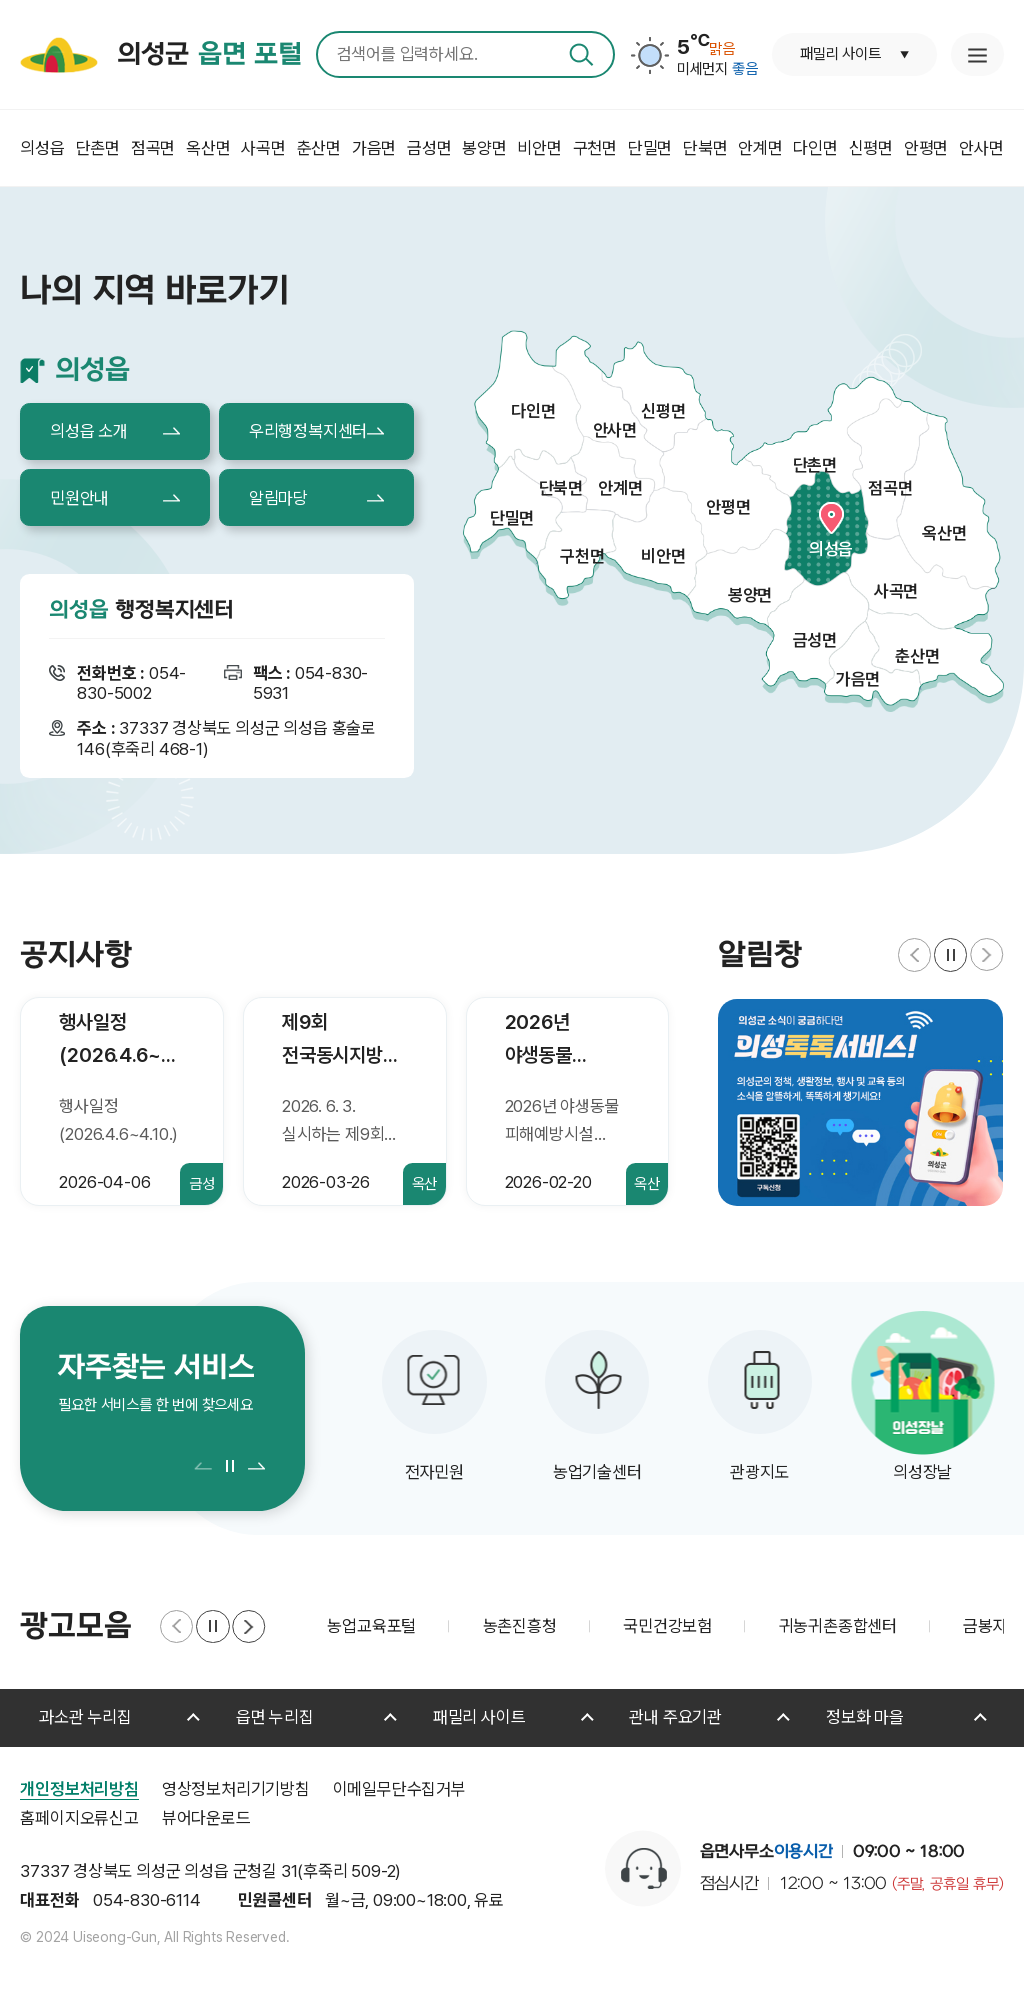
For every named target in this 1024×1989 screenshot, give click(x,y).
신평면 (663, 411)
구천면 (582, 556)
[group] (860, 1102)
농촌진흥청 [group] (520, 1626)
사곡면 (896, 591)
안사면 (615, 430)
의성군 (209, 55)
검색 (581, 54)
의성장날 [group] (922, 1472)
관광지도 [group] (759, 1472)
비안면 (663, 556)
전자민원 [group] (434, 1472)
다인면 (533, 411)
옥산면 (944, 533)
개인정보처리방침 (79, 1789)
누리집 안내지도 (977, 54)
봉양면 (750, 595)
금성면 (815, 640)
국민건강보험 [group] (667, 1626)
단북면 (561, 488)
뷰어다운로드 (206, 1818)
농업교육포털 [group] (371, 1626)
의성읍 (831, 549)
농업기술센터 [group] (597, 1472)
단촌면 (815, 465)
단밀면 (512, 518)
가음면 (858, 679)
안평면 (728, 507)
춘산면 (917, 656)
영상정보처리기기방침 (236, 1789)
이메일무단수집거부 (399, 1789)
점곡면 (890, 488)
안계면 (620, 488)
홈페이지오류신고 (79, 1818)
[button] (914, 954)
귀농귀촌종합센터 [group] (838, 1626)
